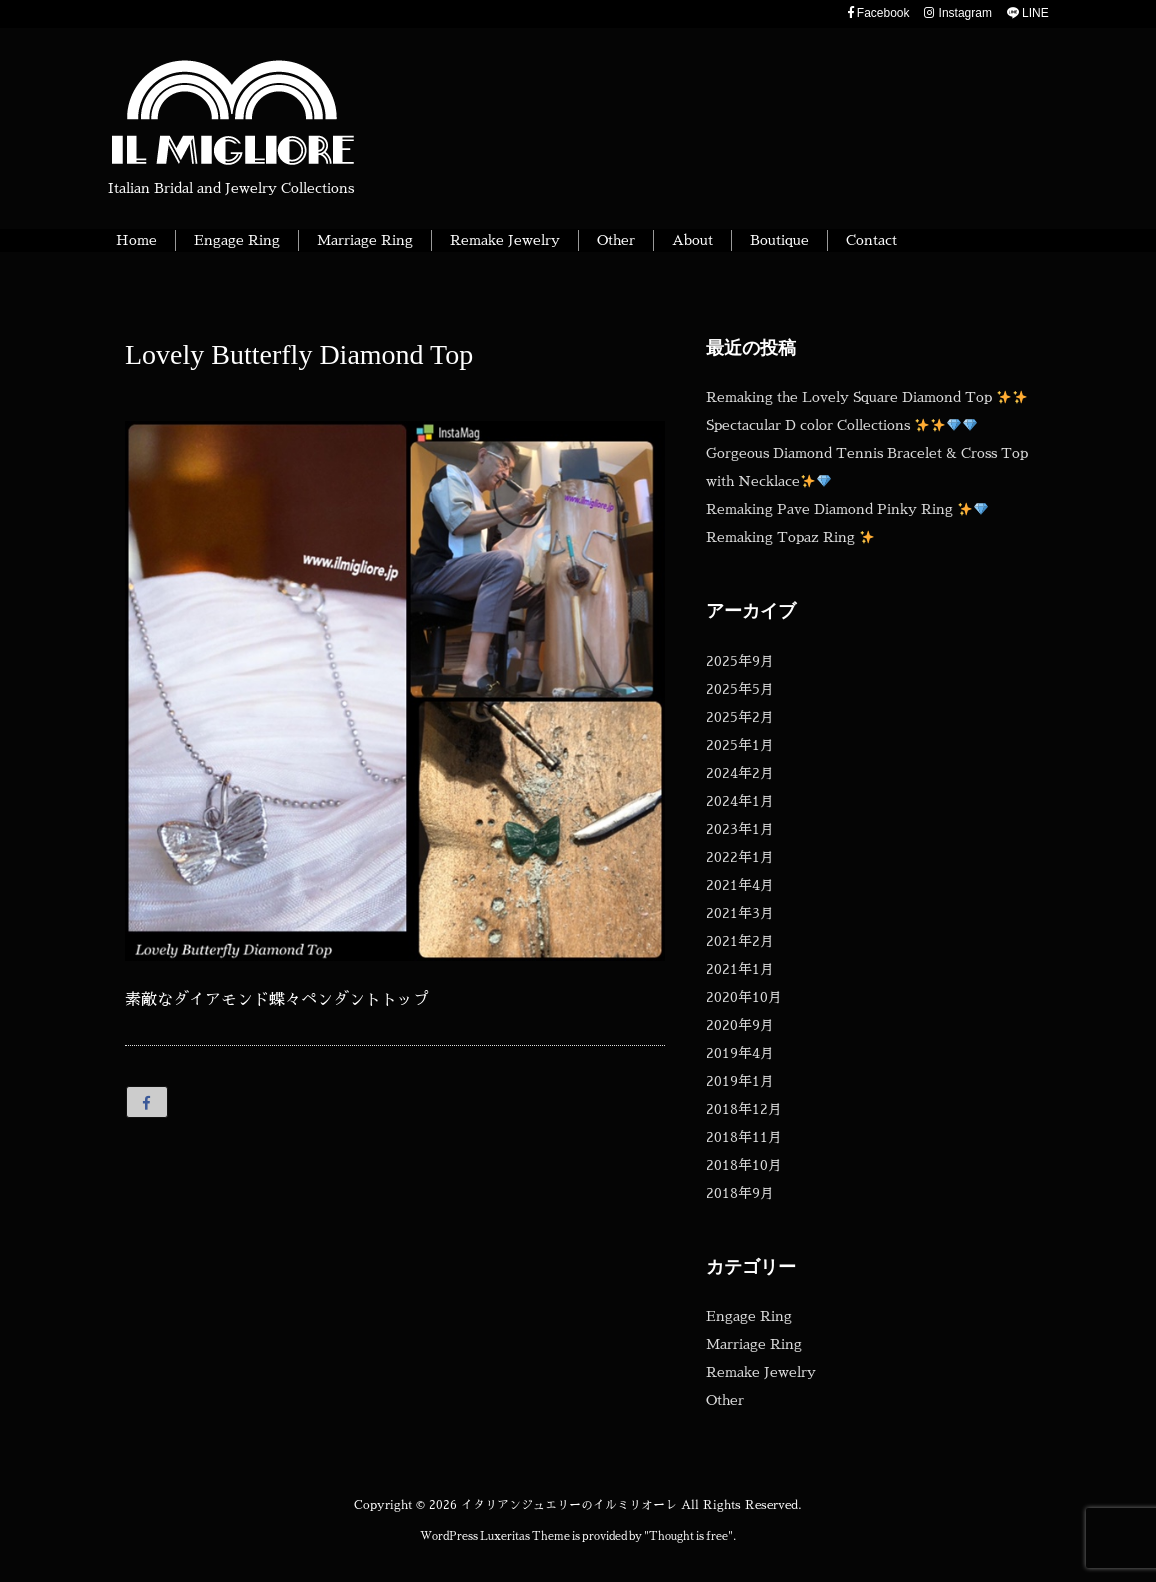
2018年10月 (744, 1165)
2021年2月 (740, 941)
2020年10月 (744, 997)
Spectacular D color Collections (841, 425)
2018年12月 (744, 1109)
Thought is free (688, 1536)
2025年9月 (740, 661)
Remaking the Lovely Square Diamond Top (866, 397)
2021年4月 (740, 885)
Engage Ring (749, 1316)
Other (725, 1400)
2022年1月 (740, 857)
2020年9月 (740, 1025)
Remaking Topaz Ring (790, 537)
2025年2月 (740, 717)
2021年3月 (740, 913)
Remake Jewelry (761, 1372)
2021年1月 (740, 969)
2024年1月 (740, 801)
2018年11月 (744, 1137)
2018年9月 (740, 1193)
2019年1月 (740, 1081)
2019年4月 (740, 1053)
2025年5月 (740, 689)
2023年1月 (740, 829)
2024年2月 (740, 773)
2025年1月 (740, 745)
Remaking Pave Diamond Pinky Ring (847, 509)
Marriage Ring (754, 1344)
